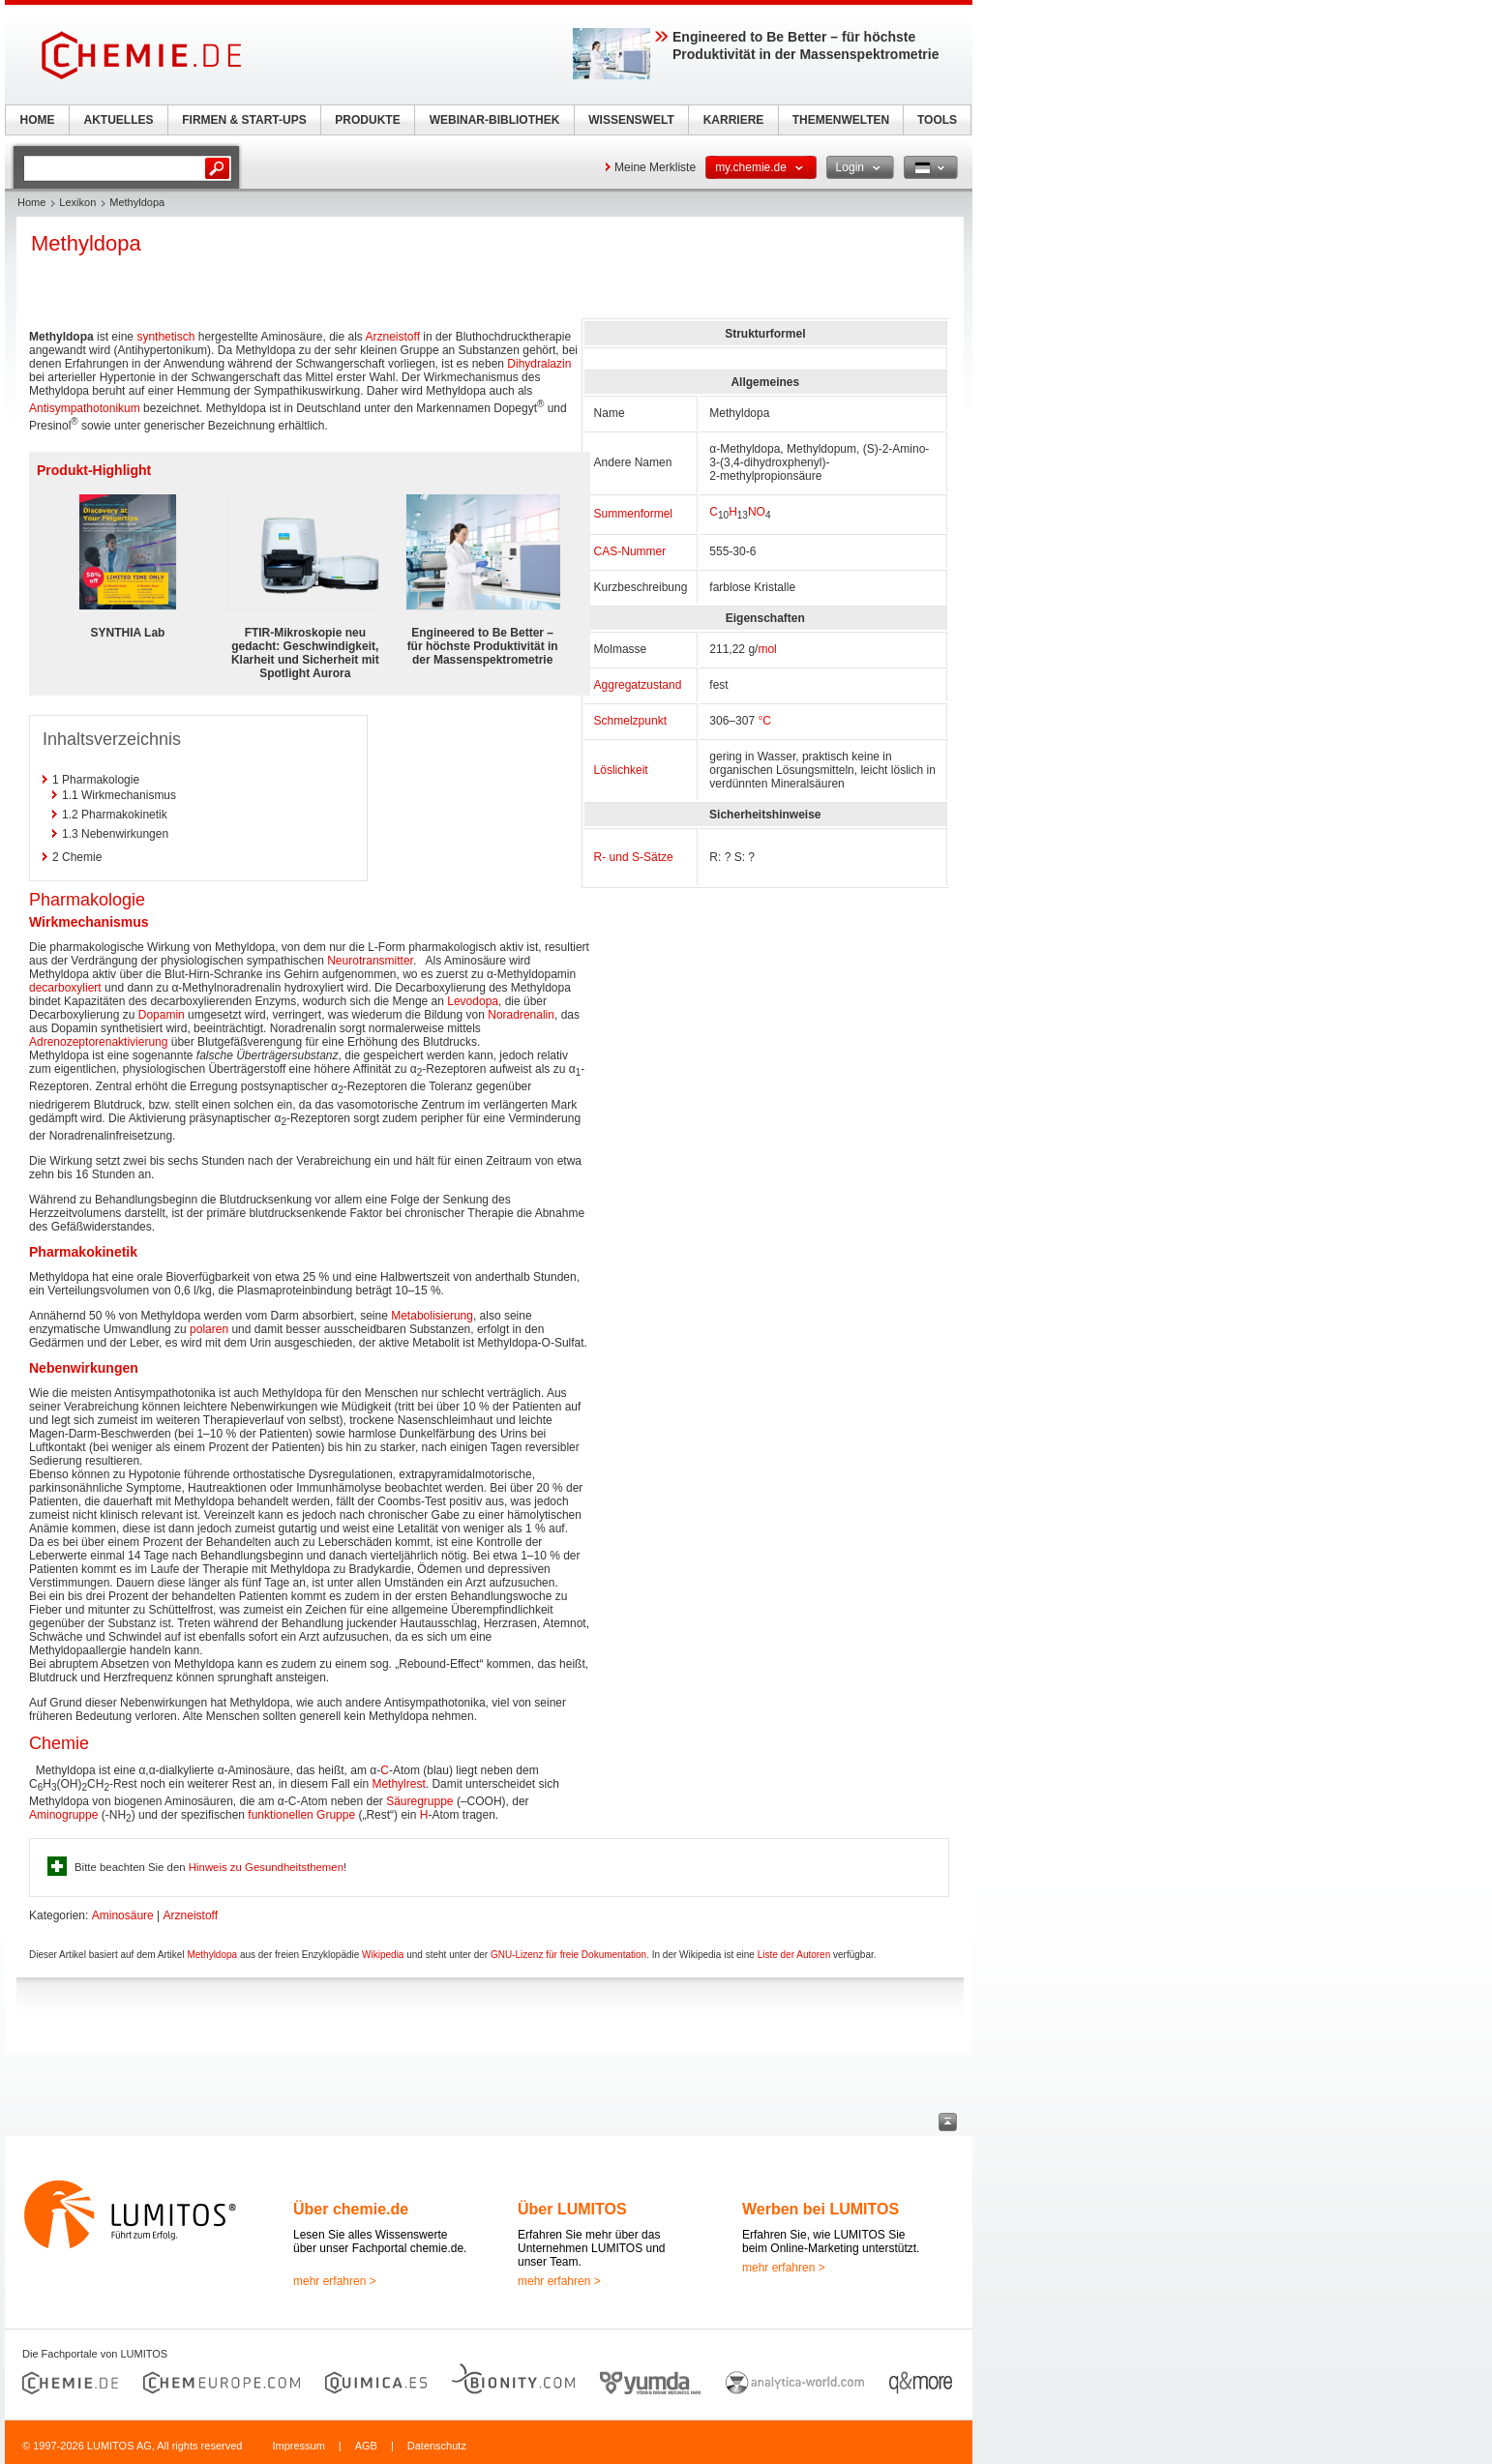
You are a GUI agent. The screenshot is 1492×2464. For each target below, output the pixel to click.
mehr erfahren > (334, 2281)
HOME (37, 120)
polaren (209, 1329)
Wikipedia (382, 1954)
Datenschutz (436, 2445)
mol (767, 649)
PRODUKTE (367, 120)
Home (31, 202)
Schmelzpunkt (630, 720)
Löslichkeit (621, 770)
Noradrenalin (521, 1015)
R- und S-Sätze (633, 857)
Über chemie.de (350, 2209)
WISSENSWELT (630, 120)
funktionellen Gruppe (301, 1815)
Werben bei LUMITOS (820, 2209)
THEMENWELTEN (840, 120)
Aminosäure (123, 1915)
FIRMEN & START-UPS (244, 120)
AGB (366, 2445)
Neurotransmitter (370, 960)
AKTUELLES (119, 120)
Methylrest (398, 1784)
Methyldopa (212, 1954)
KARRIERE (733, 120)
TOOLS (937, 120)
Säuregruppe (419, 1801)
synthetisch (165, 336)
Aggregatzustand (638, 685)
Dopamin (161, 1015)
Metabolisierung (432, 1315)
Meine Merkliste (655, 167)
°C (764, 720)
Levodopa (472, 1001)
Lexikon (77, 202)
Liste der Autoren (794, 1954)
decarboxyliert (65, 988)
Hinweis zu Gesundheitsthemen (266, 1867)
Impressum (298, 2445)
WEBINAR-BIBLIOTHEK (495, 120)
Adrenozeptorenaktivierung (98, 1042)
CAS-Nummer (630, 551)
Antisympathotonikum (84, 408)
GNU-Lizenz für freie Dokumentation (568, 1954)
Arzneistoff (393, 336)
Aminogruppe (63, 1815)
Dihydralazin (539, 364)
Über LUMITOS (572, 2209)
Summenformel (633, 513)
